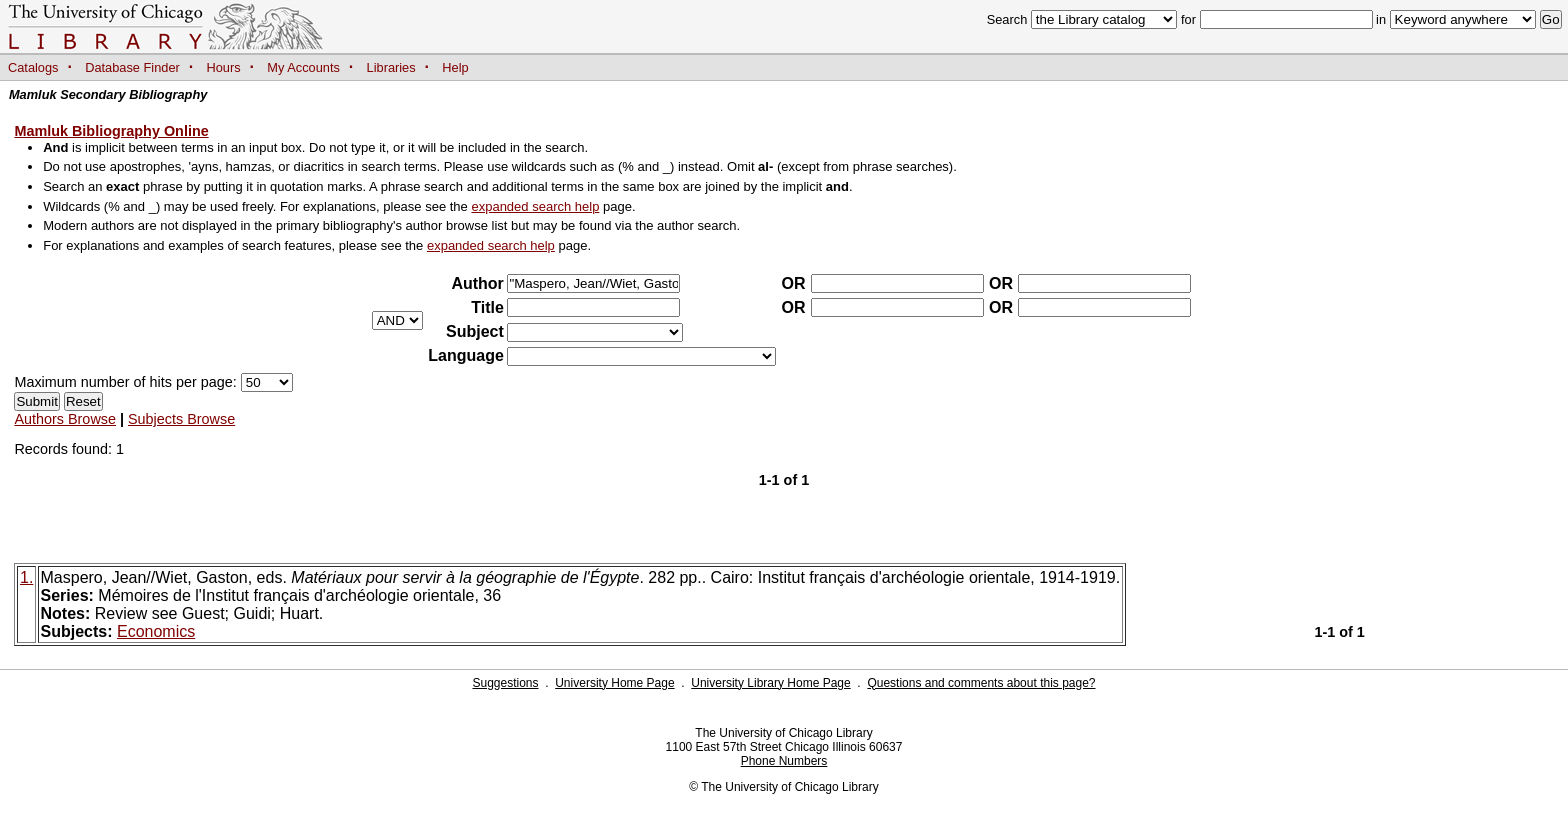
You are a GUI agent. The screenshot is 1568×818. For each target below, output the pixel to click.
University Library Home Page (770, 683)
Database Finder (132, 67)
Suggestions (505, 683)
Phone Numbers (784, 761)
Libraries (391, 67)
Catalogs (33, 67)
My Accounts (303, 67)
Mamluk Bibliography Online (111, 131)
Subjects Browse (181, 419)
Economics (156, 631)
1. (26, 577)
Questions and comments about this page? (981, 683)
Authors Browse (65, 419)
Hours (224, 67)
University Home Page (614, 683)
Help (455, 67)
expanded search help (535, 206)
